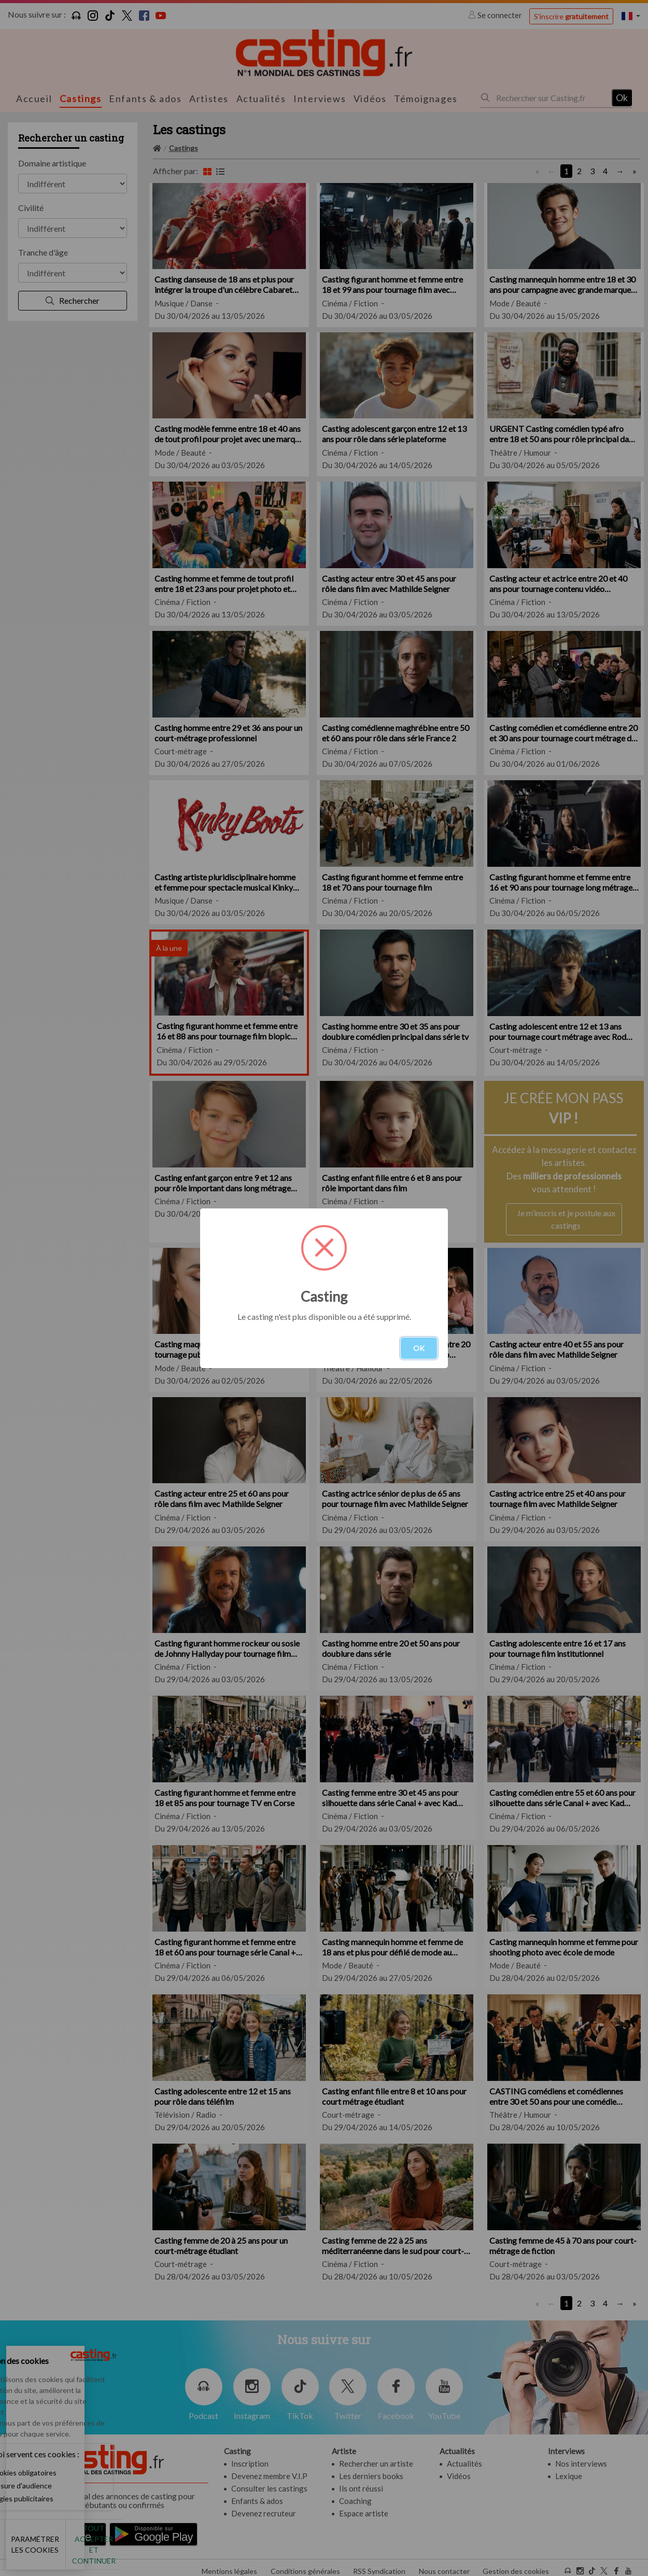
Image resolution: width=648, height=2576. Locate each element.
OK (419, 1348)
